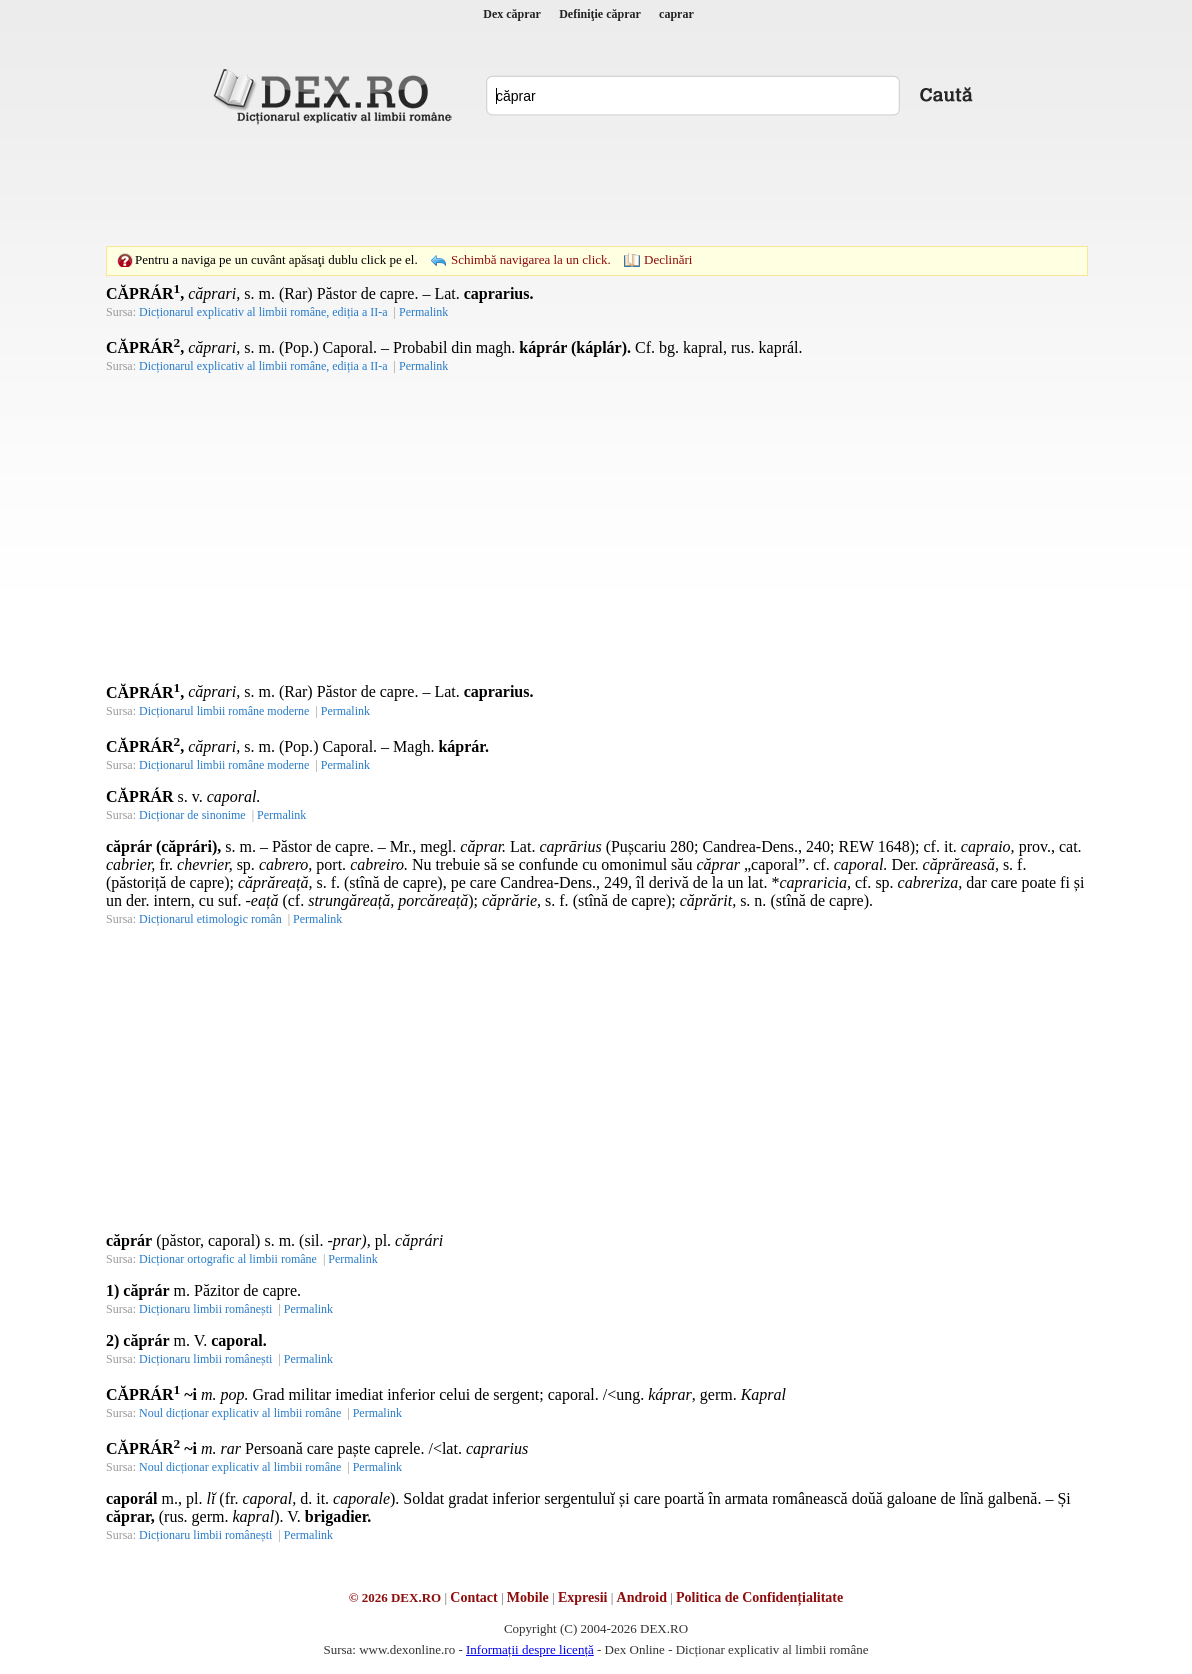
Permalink (423, 312)
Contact (473, 1597)
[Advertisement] (596, 185)
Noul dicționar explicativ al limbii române (240, 1413)
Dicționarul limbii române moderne (224, 711)
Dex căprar (512, 14)
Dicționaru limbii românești (205, 1309)
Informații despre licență (530, 1649)
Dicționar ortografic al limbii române (228, 1259)
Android (642, 1597)
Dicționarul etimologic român (210, 919)
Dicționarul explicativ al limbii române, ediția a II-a (263, 312)
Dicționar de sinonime (192, 815)
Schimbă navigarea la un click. (531, 259)
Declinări (668, 259)
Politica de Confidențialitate (759, 1597)
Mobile (528, 1597)
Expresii (583, 1597)
